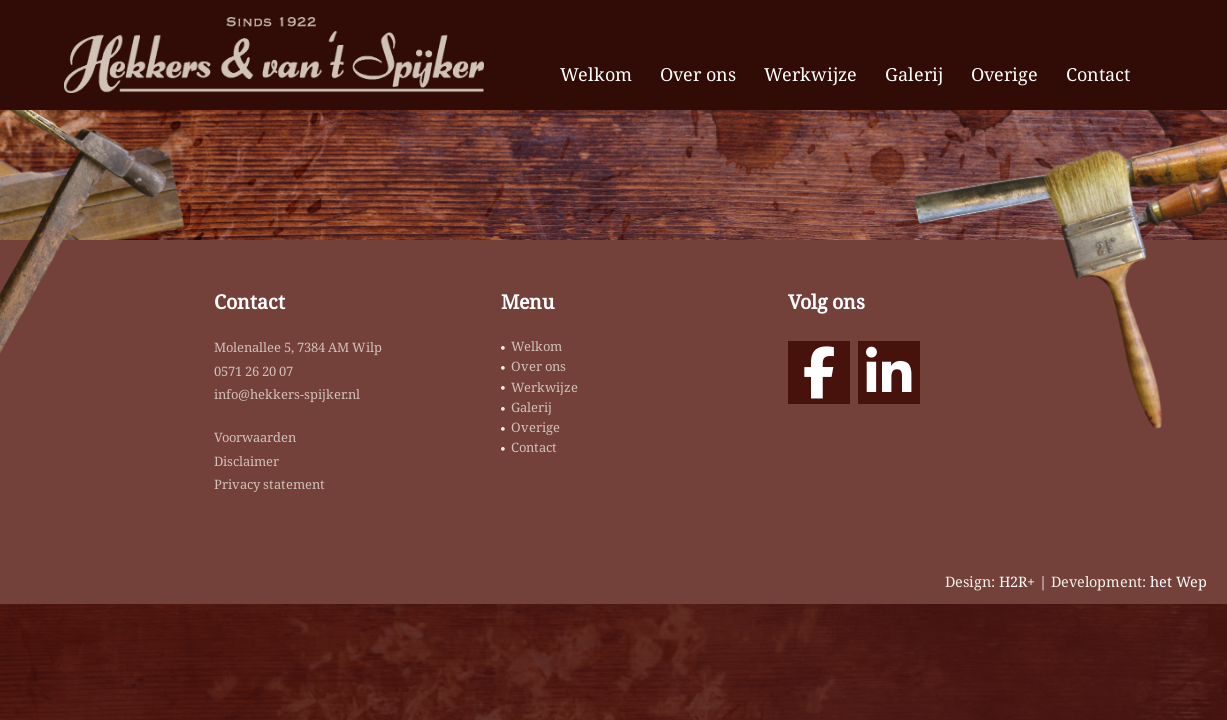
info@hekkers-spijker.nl (287, 394)
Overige (1004, 74)
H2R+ (1017, 581)
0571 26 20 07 (253, 371)
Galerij (914, 74)
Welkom (596, 74)
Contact (1098, 74)
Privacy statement (269, 484)
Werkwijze (810, 74)
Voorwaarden (255, 437)
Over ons (698, 74)
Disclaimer (246, 461)
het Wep (1178, 581)
